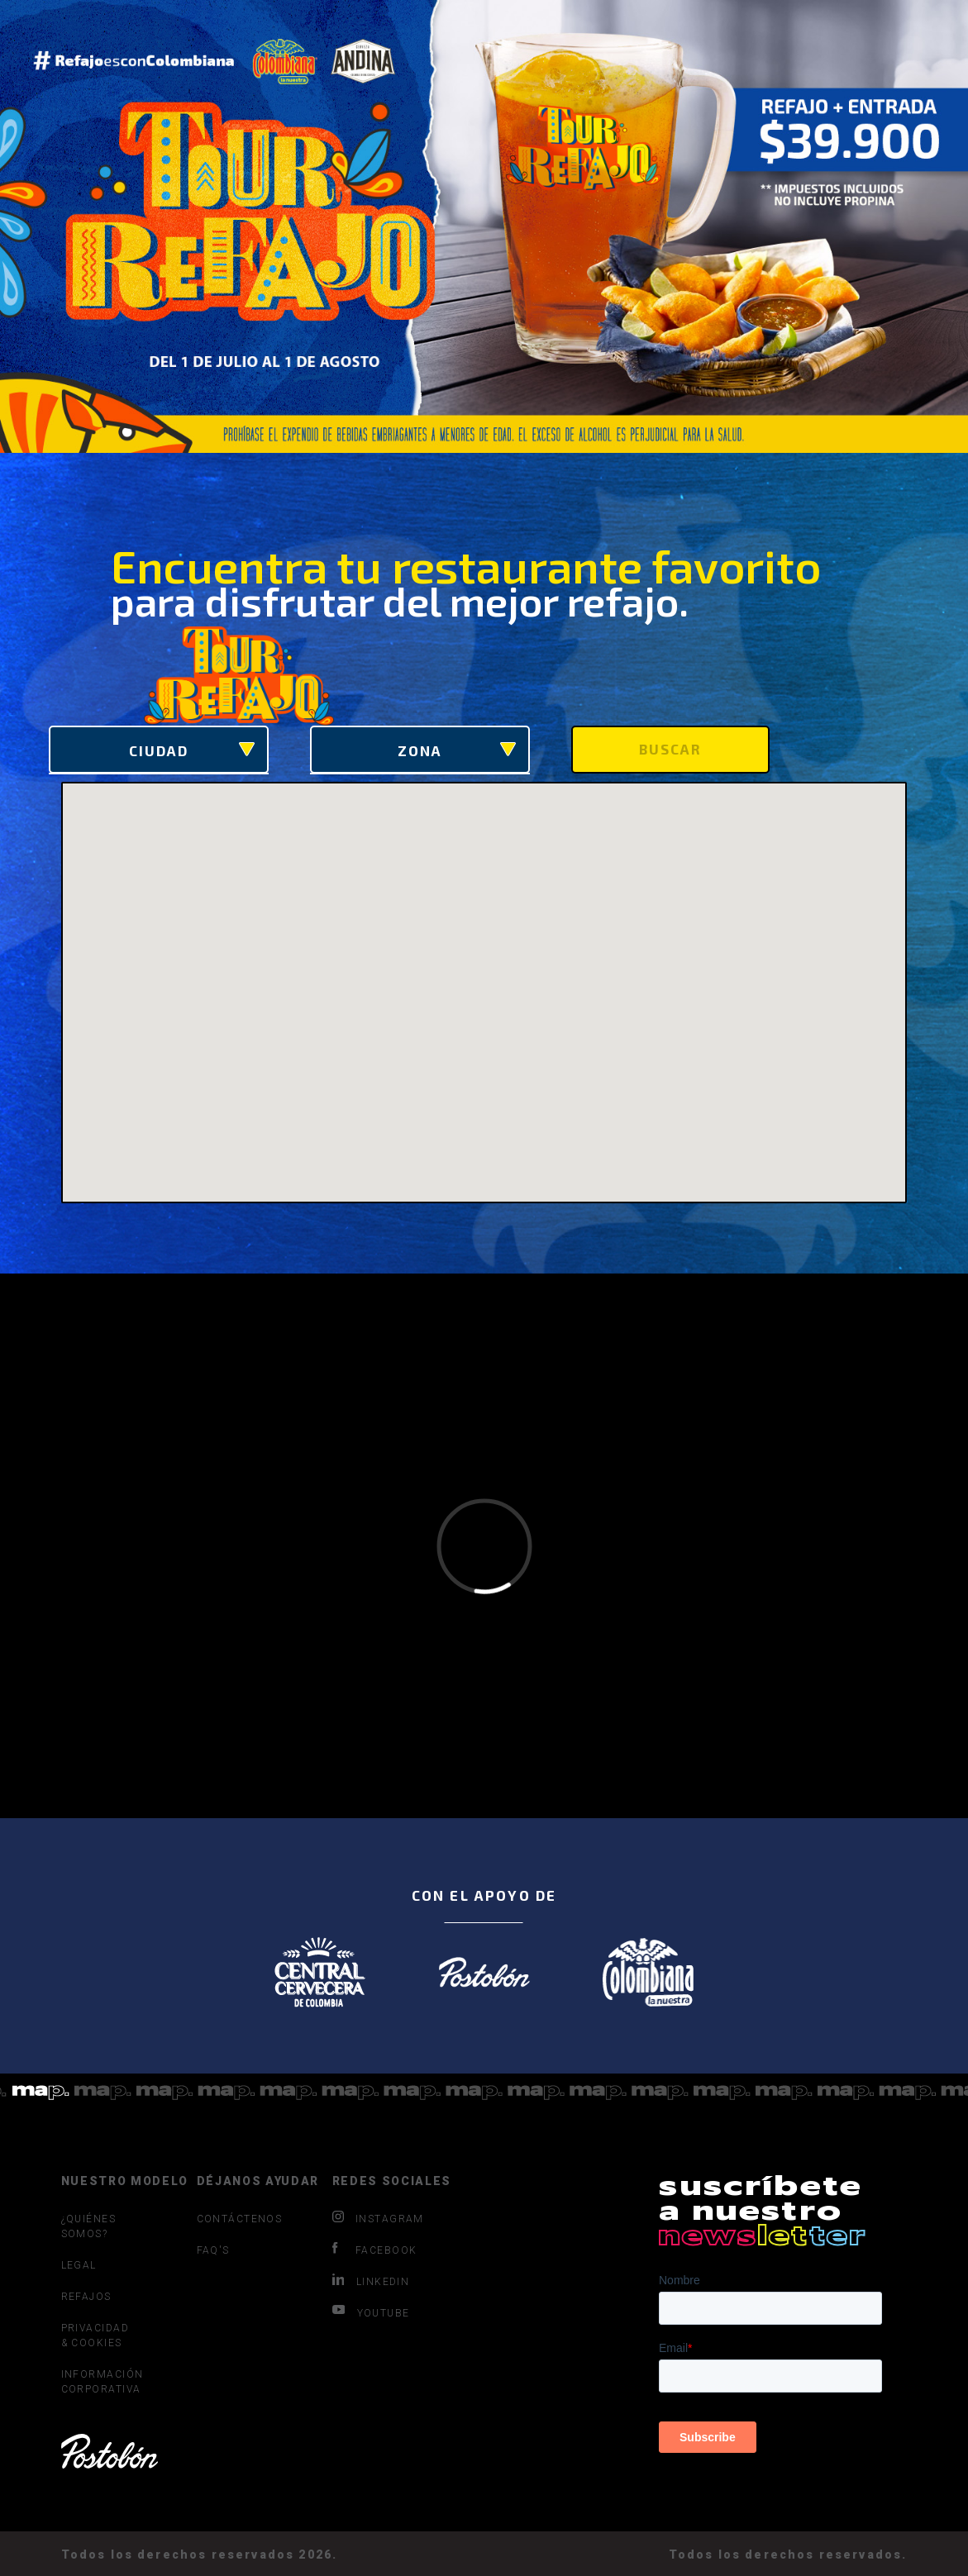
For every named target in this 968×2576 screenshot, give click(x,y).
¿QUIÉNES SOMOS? (89, 2226)
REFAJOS (86, 2296)
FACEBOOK (374, 2249)
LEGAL (79, 2265)
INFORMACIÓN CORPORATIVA (98, 2382)
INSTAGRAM (378, 2218)
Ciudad (192, 750)
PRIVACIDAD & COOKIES (95, 2335)
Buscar (670, 748)
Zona (457, 750)
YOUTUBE (371, 2312)
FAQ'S (213, 2250)
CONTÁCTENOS (234, 2219)
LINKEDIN (371, 2281)
